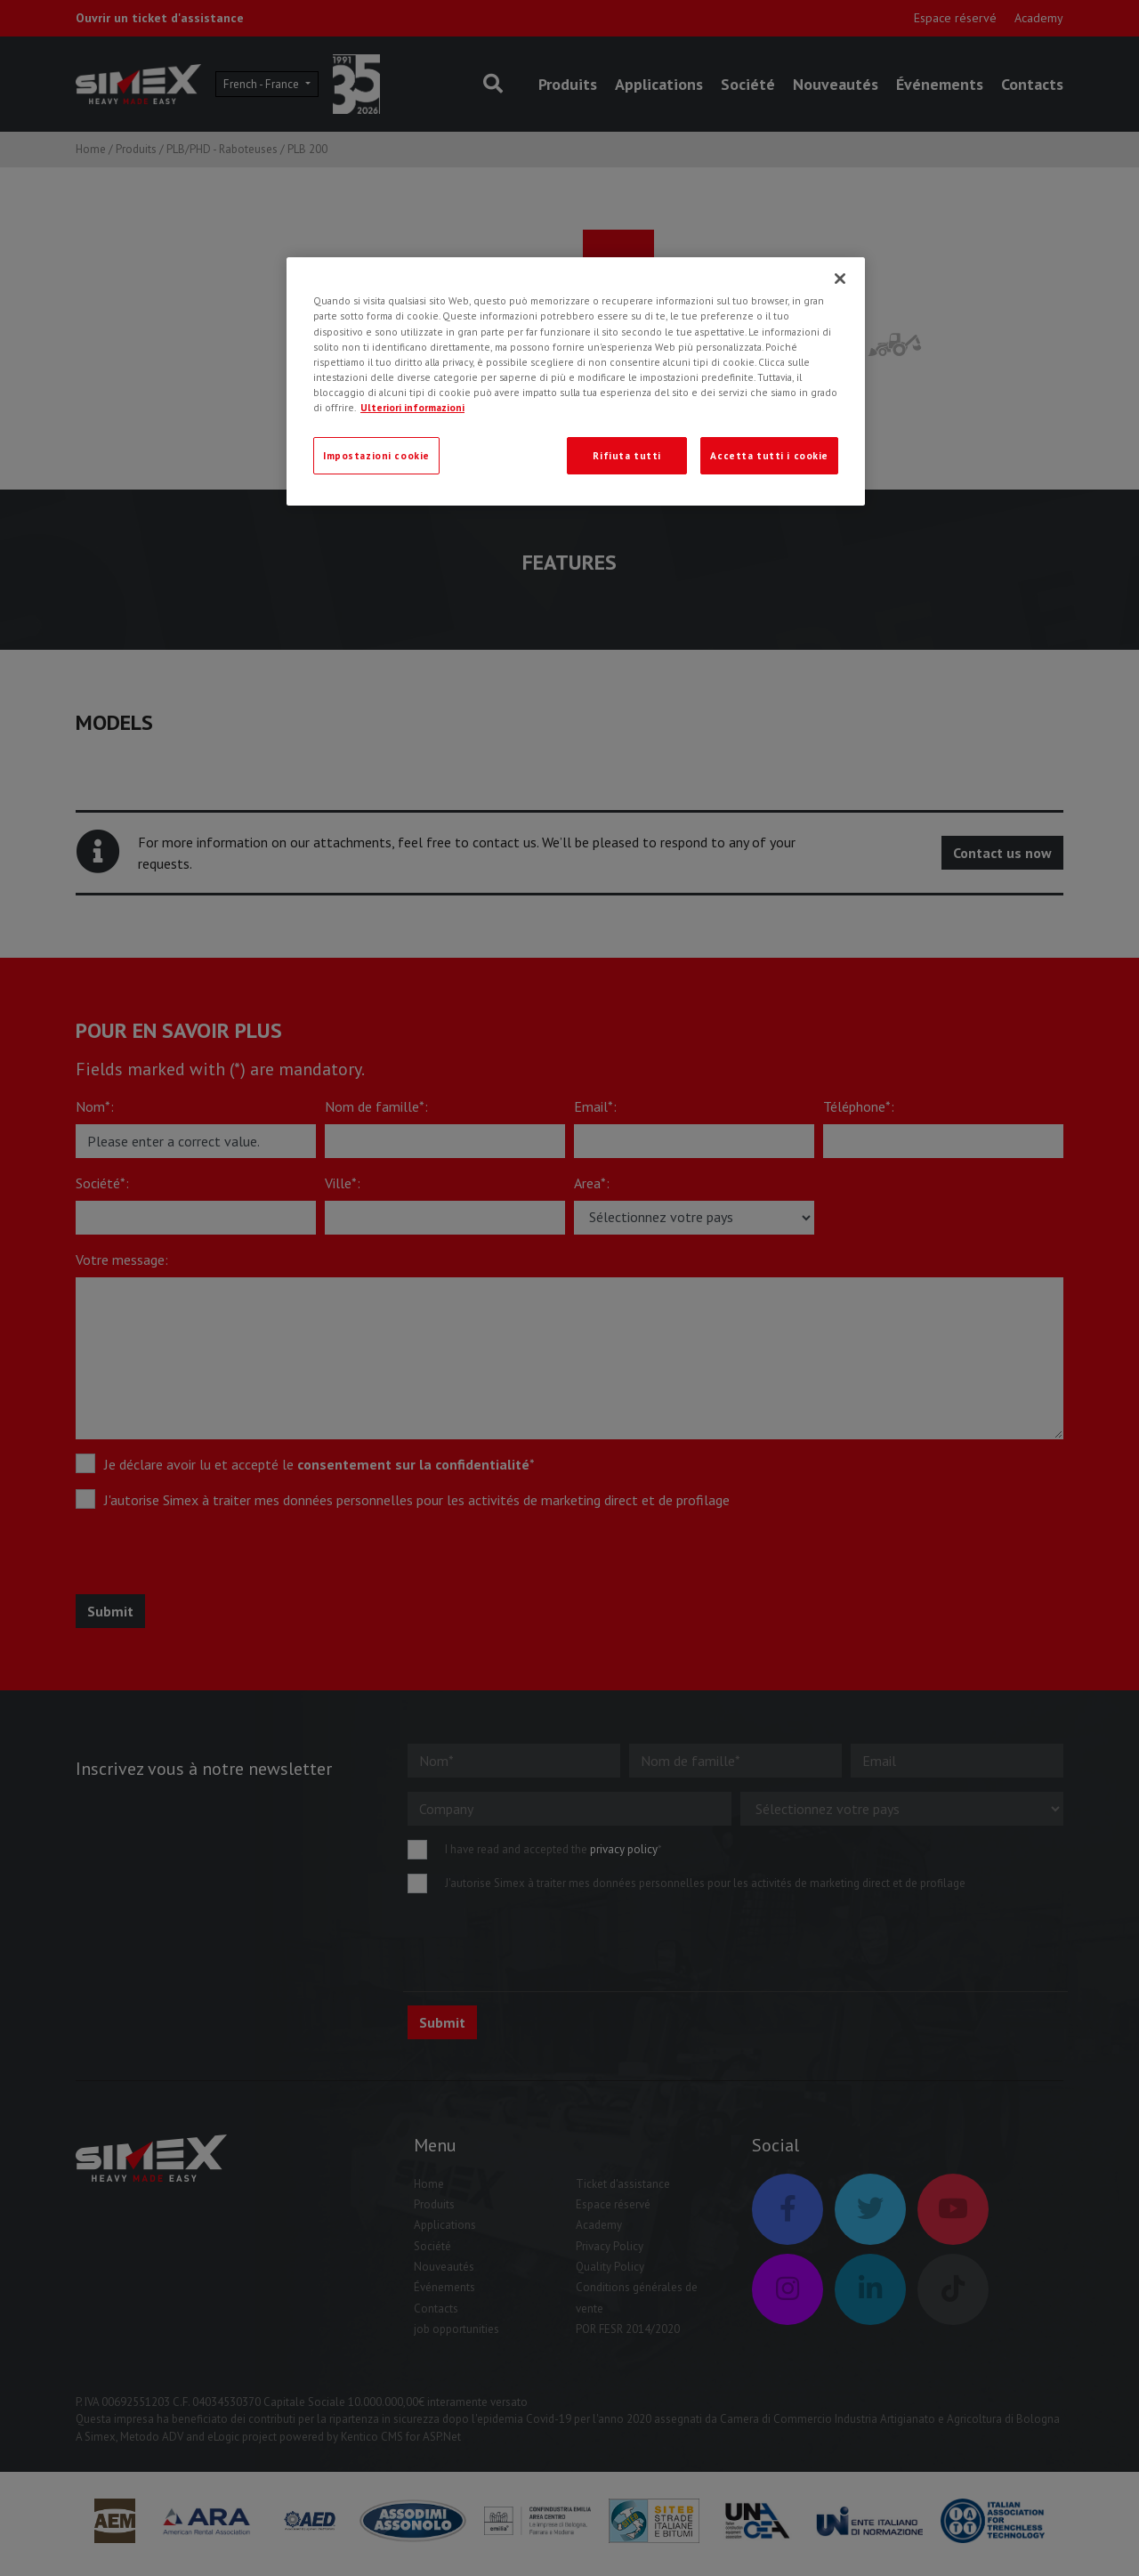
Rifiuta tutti (626, 455)
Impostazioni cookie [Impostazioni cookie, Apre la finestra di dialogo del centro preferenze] (376, 455)
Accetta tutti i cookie (769, 455)
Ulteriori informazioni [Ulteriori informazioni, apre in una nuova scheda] (412, 407)
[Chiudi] (840, 278)
